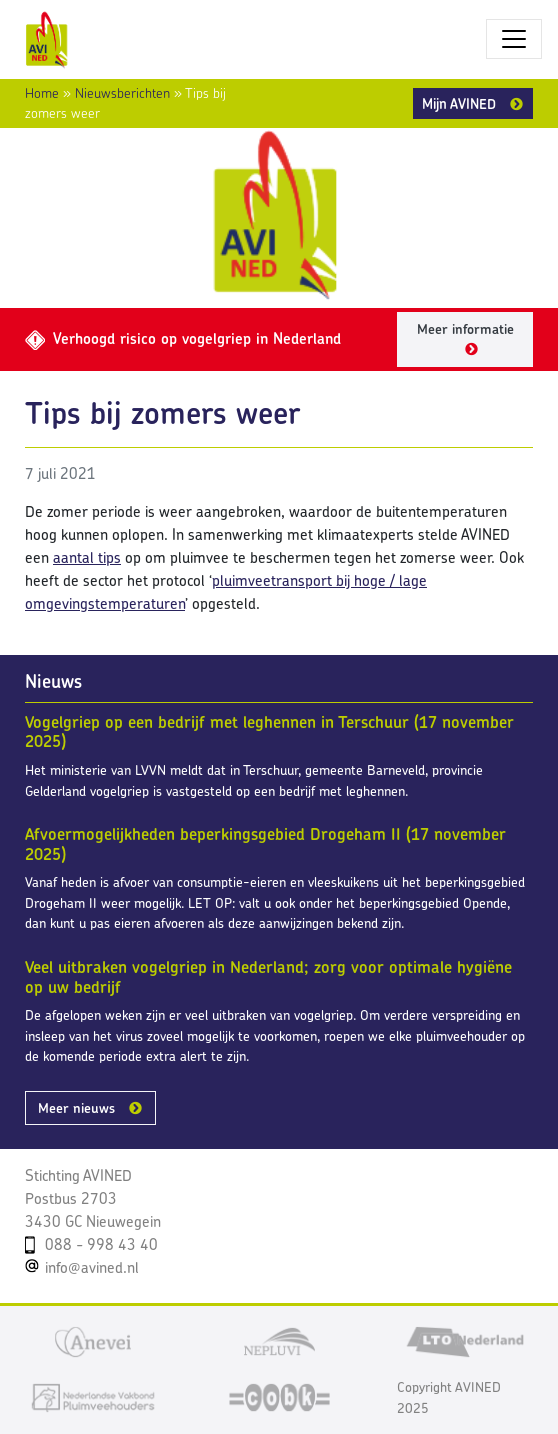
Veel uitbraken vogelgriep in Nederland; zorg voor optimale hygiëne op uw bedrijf (268, 977)
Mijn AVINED (459, 103)
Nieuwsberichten (122, 93)
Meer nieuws (76, 1108)
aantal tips (87, 557)
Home (42, 93)
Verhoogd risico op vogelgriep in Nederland (183, 338)
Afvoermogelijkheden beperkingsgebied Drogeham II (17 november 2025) (265, 844)
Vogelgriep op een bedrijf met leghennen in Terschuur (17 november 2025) (269, 732)
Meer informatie (465, 329)
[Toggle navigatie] (514, 39)
